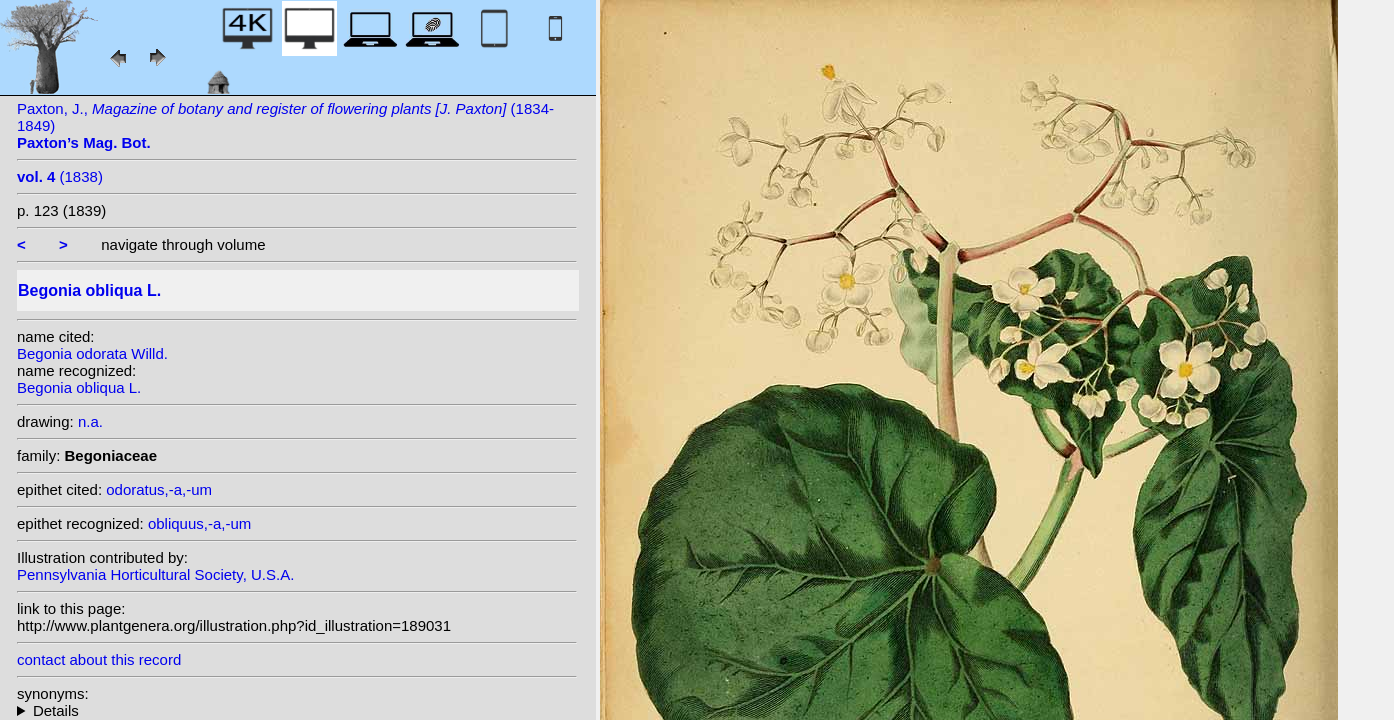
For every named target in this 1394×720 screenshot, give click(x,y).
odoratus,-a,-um (159, 489)
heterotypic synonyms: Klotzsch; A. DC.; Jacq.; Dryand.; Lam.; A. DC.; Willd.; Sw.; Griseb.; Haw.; (297, 710)
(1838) (60, 176)
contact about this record (99, 659)
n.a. (90, 421)
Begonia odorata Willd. (92, 353)
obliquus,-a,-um (199, 523)
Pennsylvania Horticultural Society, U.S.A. (155, 574)
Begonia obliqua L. (79, 387)
